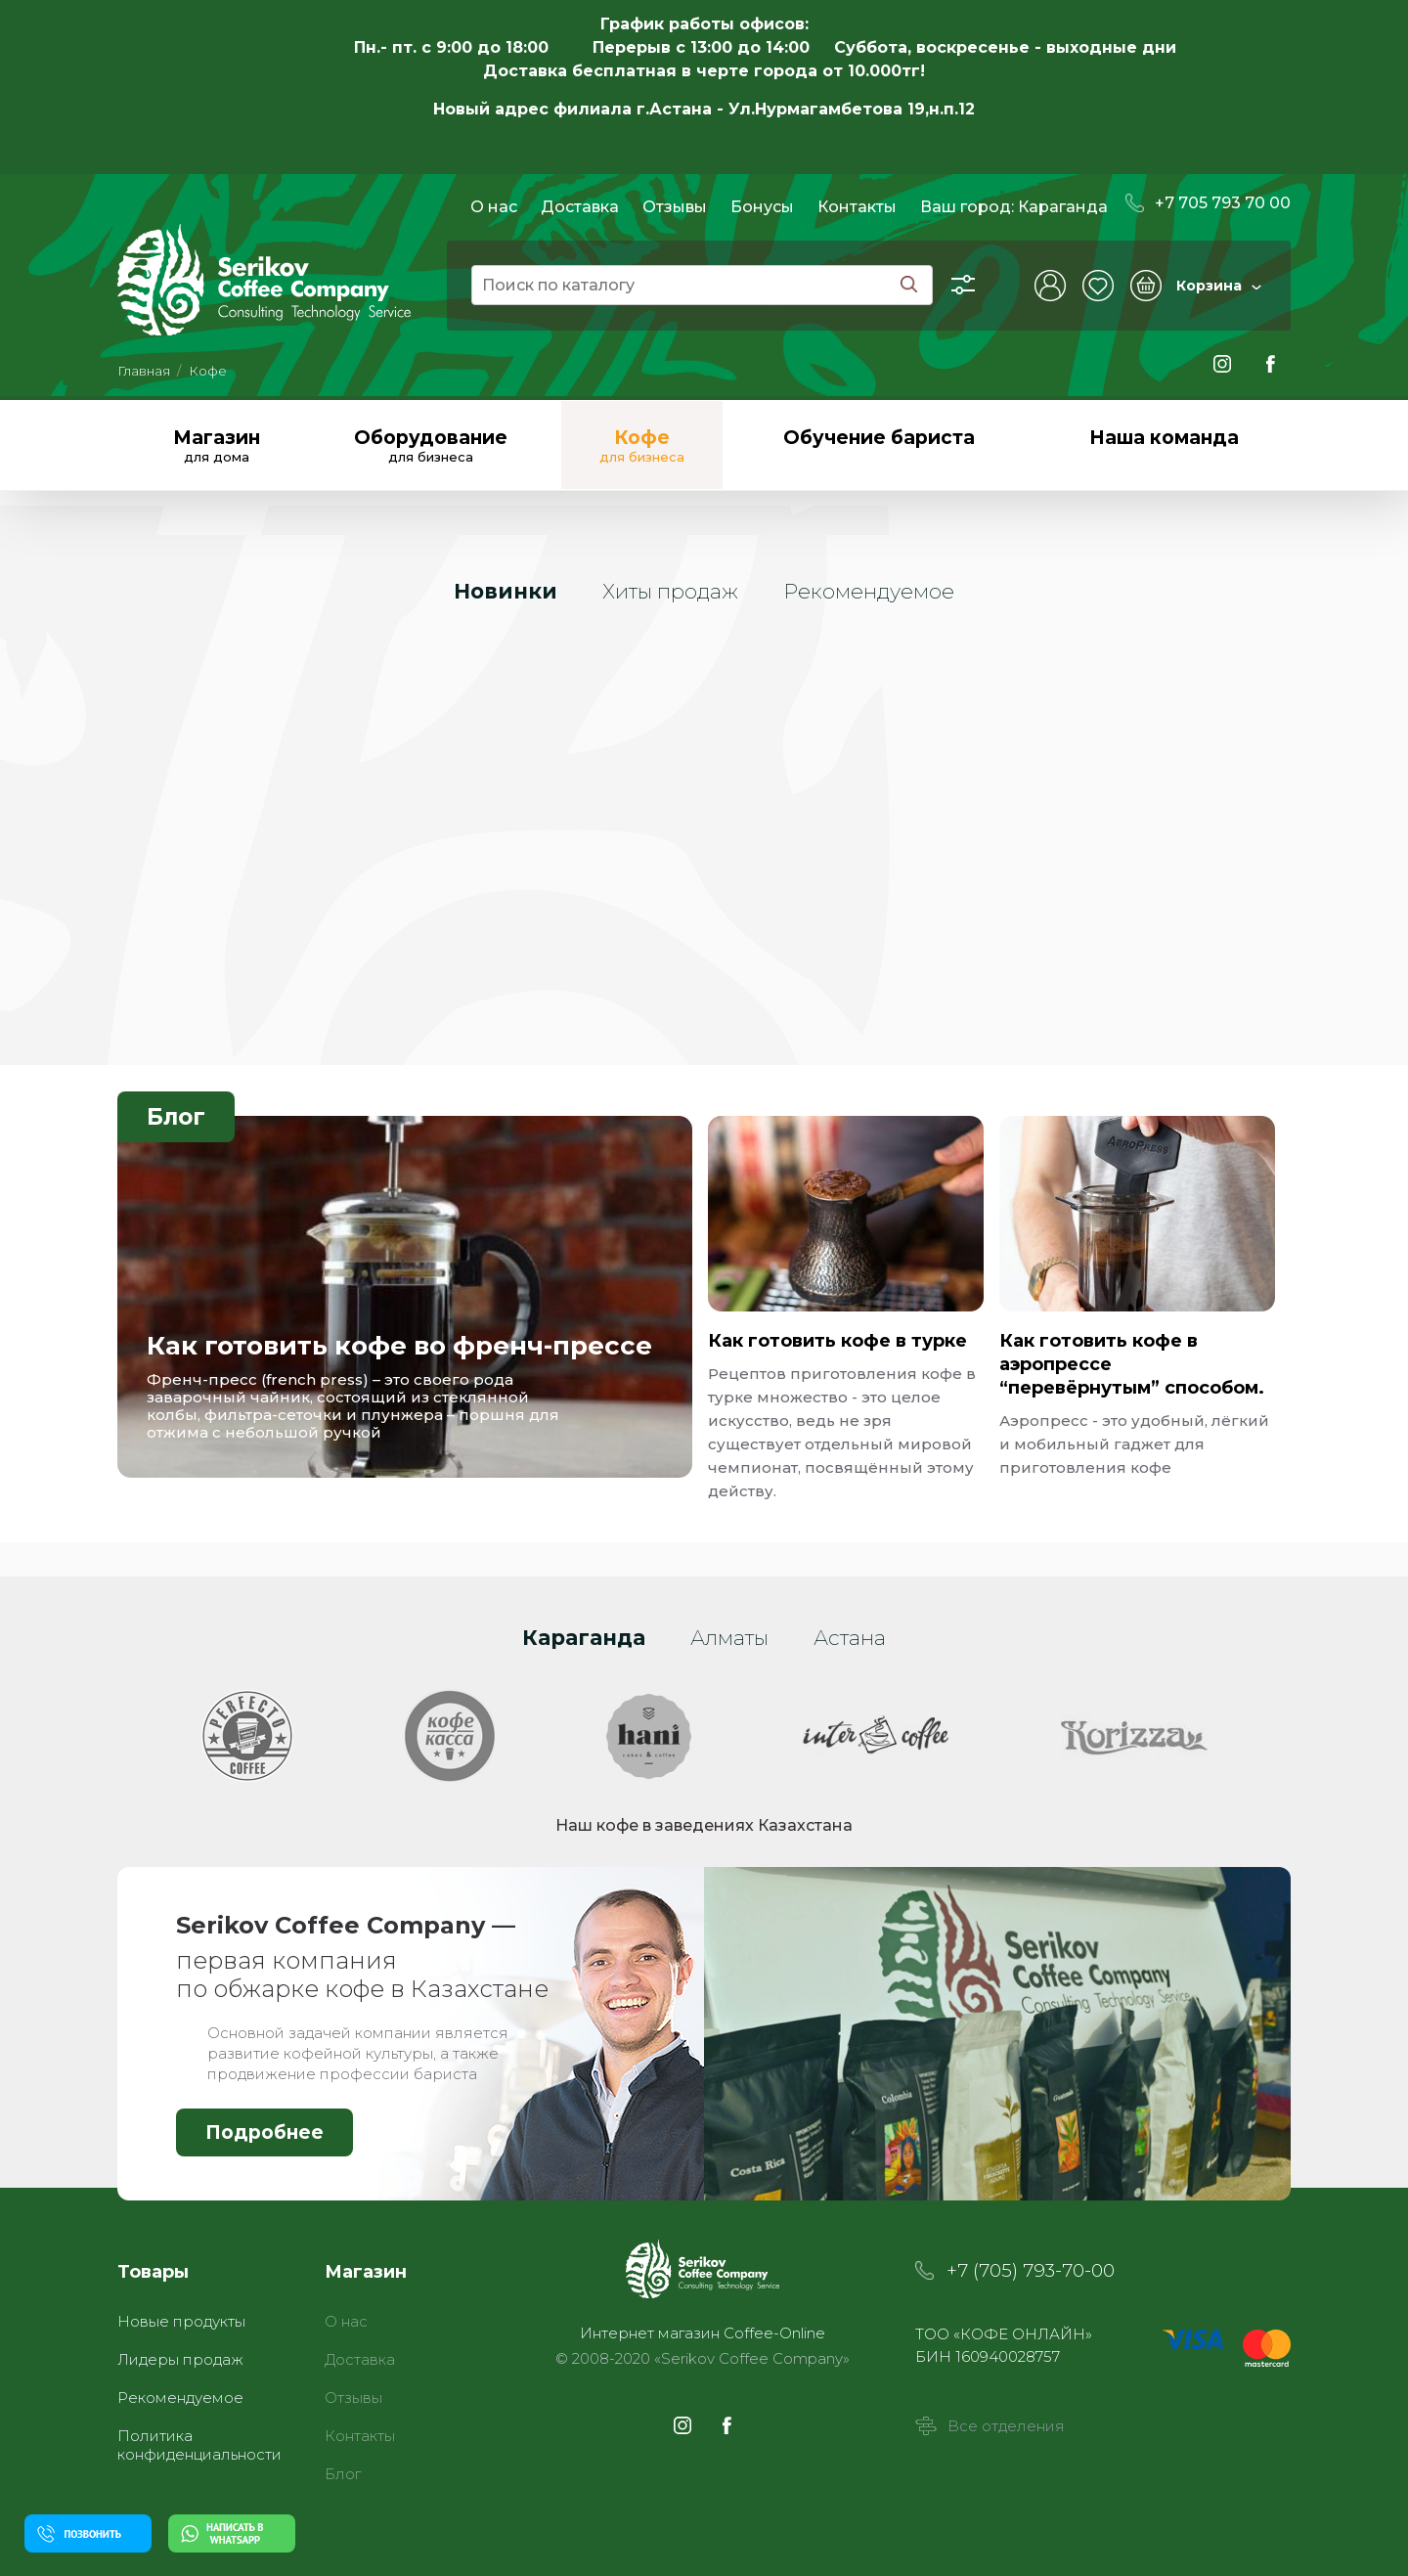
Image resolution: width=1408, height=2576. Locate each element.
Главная (143, 370)
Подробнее (264, 2132)
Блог (176, 1117)
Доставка (580, 207)
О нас (493, 207)
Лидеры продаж (180, 2359)
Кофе (208, 370)
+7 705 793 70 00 (1208, 203)
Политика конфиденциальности (199, 2445)
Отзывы (674, 207)
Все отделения (990, 2426)
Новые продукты (181, 2321)
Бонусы (762, 207)
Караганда (1063, 207)
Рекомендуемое (180, 2397)
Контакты (857, 207)
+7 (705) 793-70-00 (1030, 2270)
